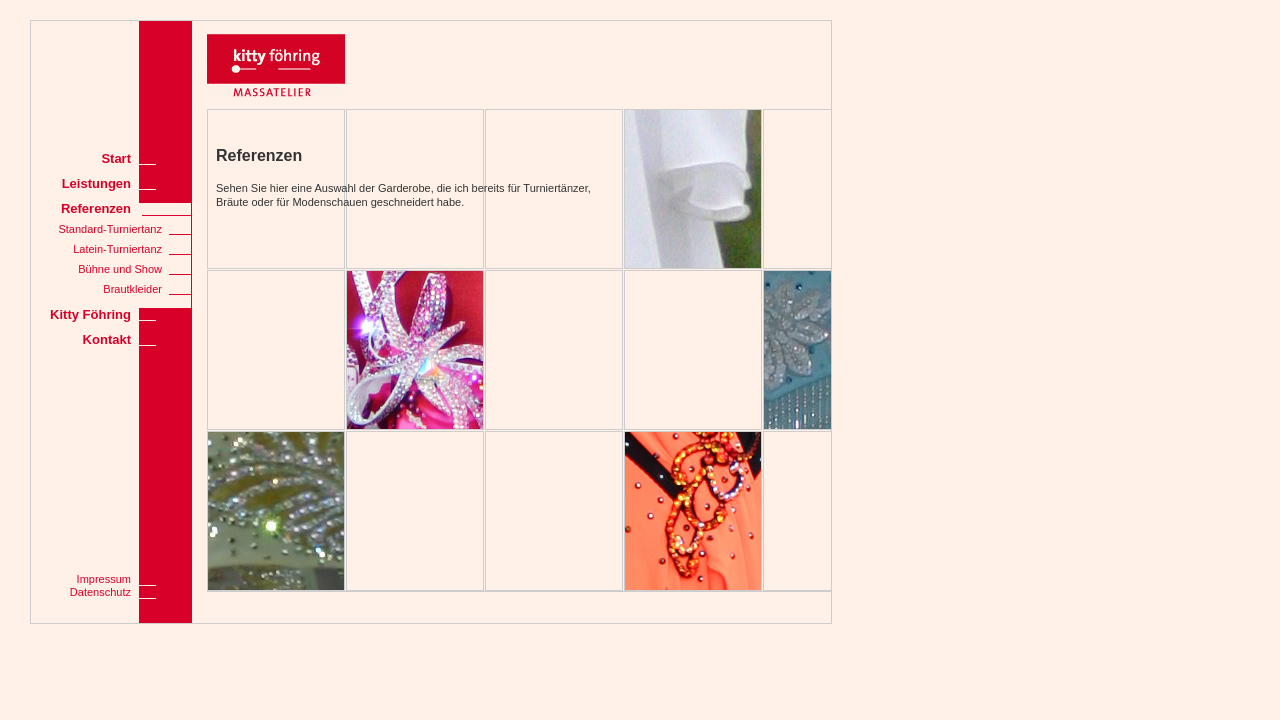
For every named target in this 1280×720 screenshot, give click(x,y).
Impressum (104, 579)
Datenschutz (100, 592)
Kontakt (107, 339)
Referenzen (96, 208)
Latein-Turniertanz (117, 249)
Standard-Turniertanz (110, 229)
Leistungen (96, 183)
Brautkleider (132, 289)
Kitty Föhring (90, 314)
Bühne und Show (120, 269)
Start (116, 158)
